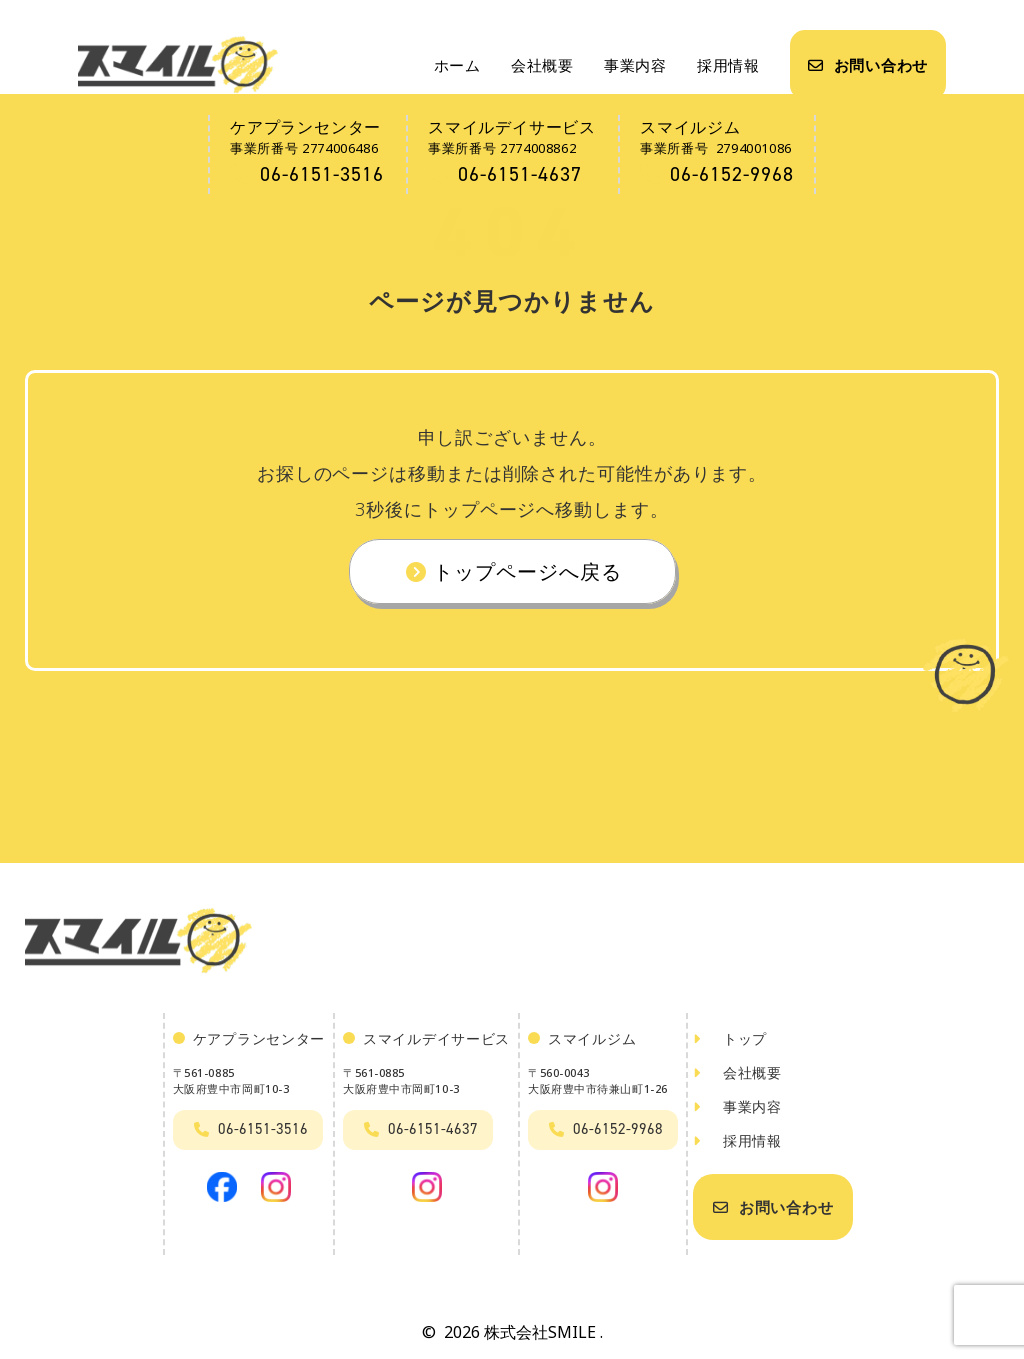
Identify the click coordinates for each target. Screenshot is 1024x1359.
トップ (730, 1045)
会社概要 (542, 65)
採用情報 (728, 65)
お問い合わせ (868, 65)
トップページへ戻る (512, 575)
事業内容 (635, 65)
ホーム (457, 65)
